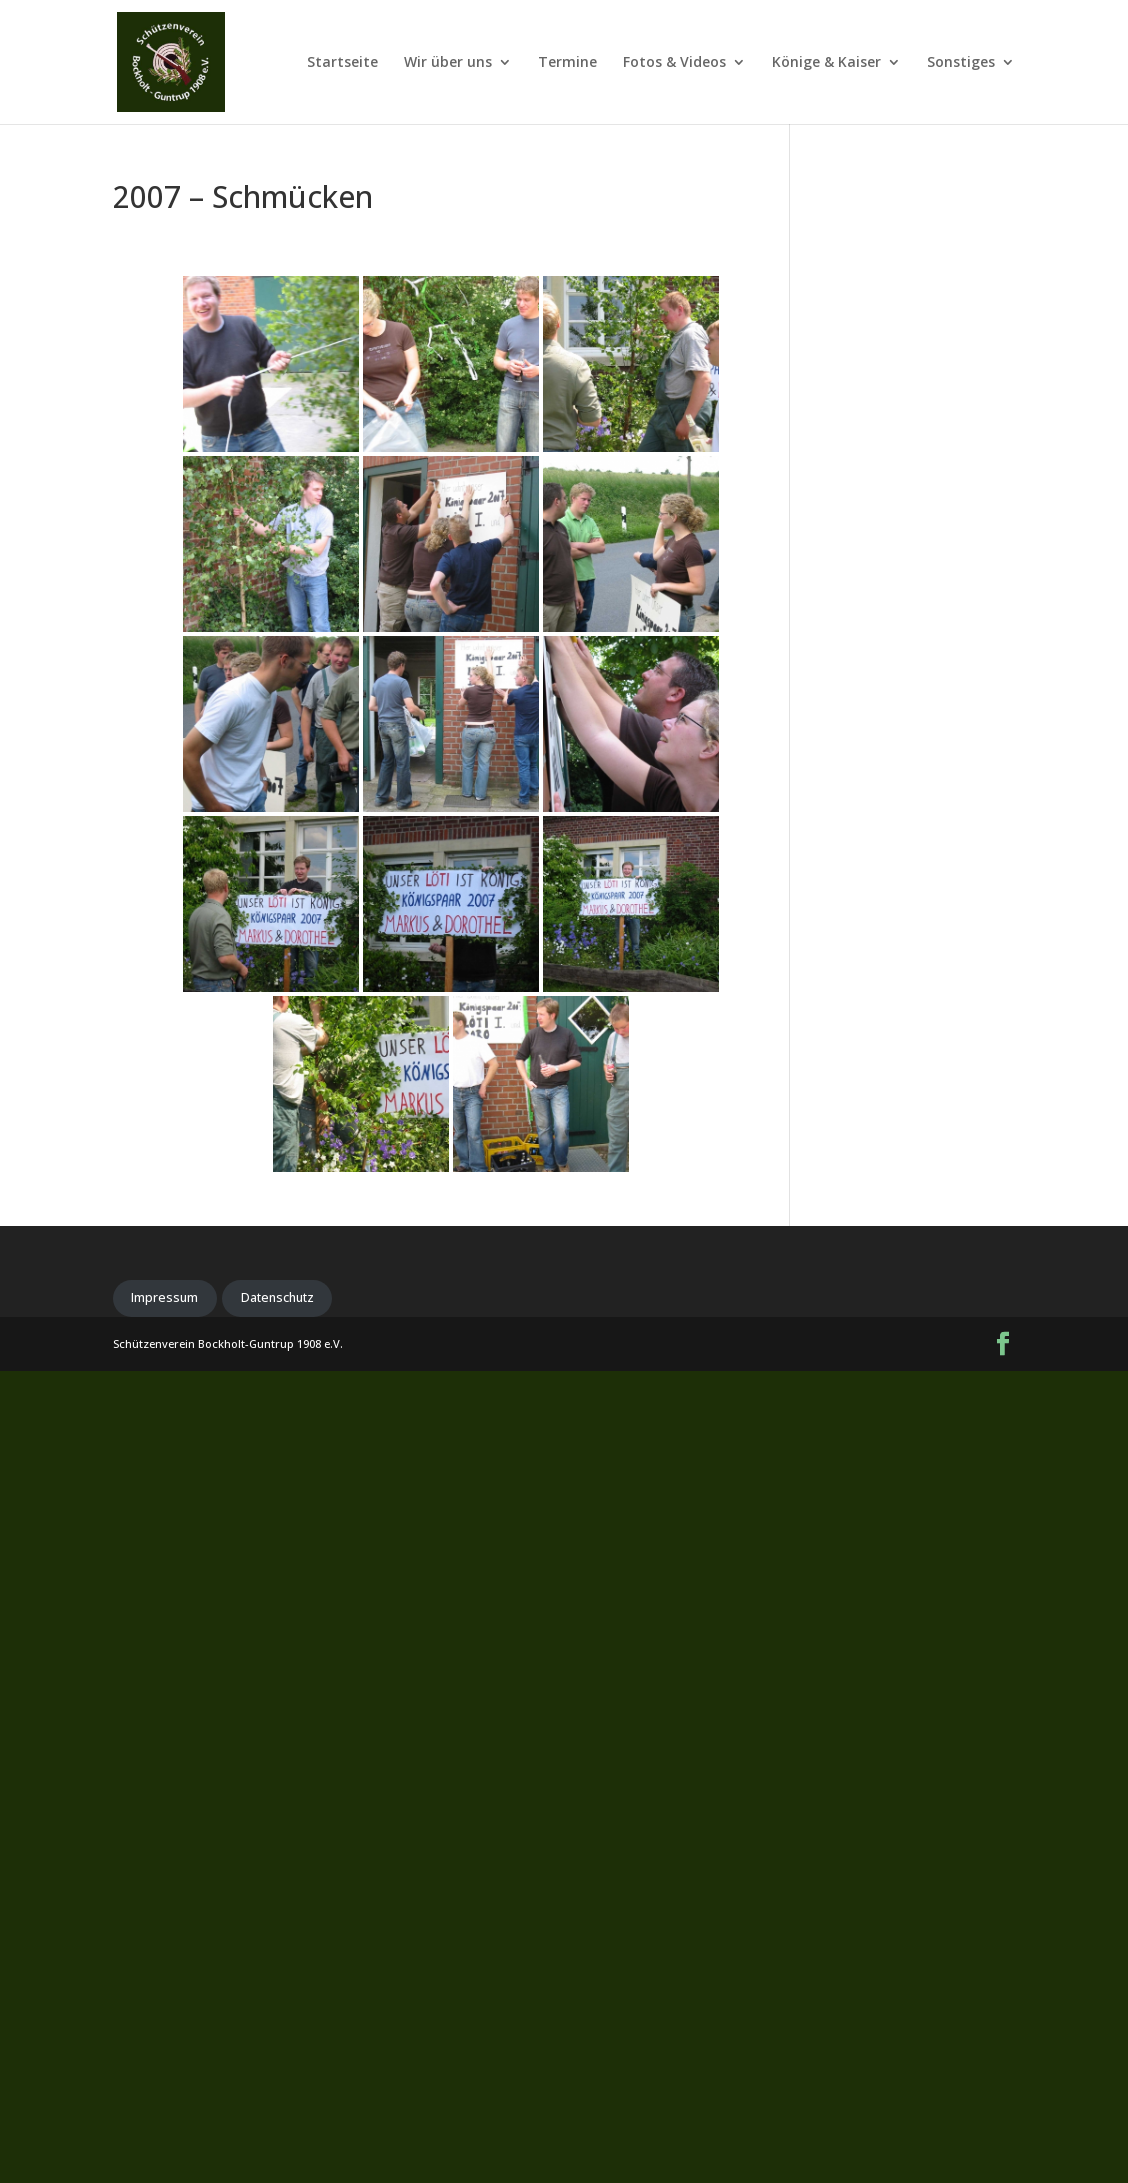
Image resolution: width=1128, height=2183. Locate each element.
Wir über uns (448, 63)
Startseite (342, 63)
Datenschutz (277, 1297)
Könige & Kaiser (826, 63)
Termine (567, 63)
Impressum (164, 1297)
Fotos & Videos (674, 63)
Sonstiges (961, 63)
